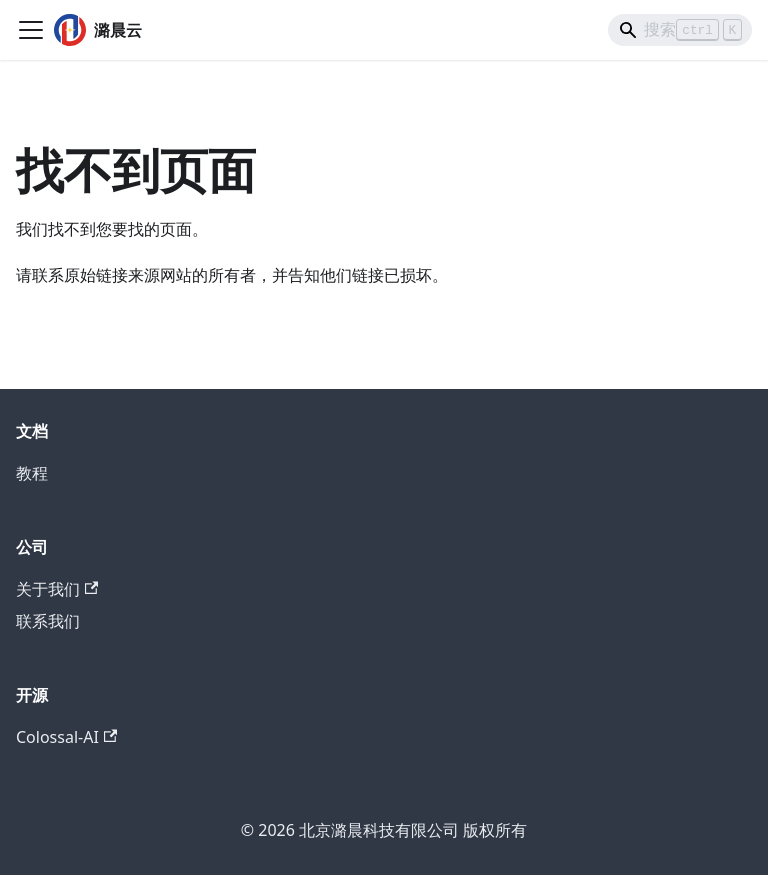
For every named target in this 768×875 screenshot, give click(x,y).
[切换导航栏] (31, 30)
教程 (32, 473)
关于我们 (57, 589)
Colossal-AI (66, 737)
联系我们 (48, 621)
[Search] (680, 30)
